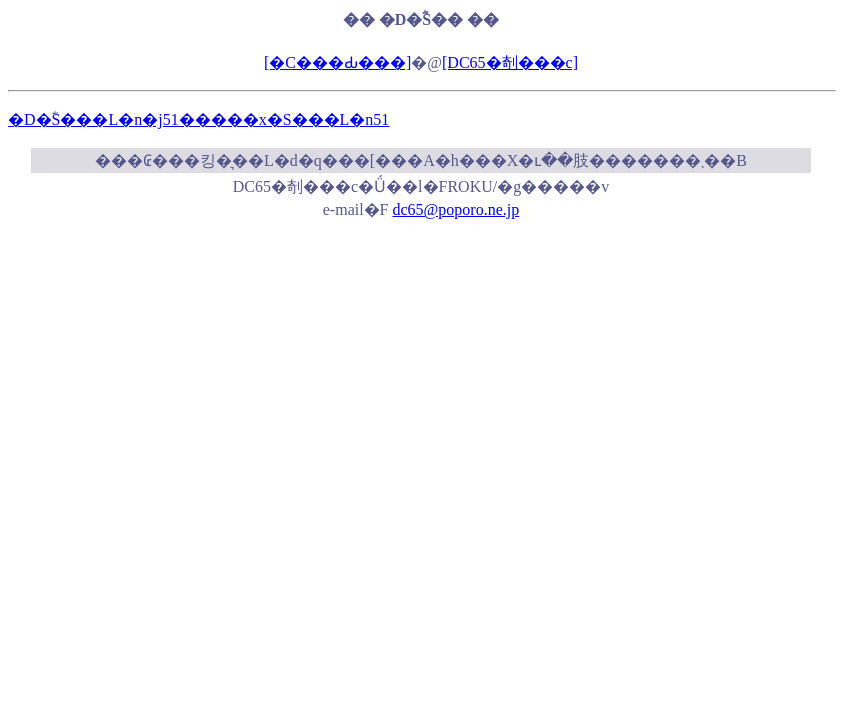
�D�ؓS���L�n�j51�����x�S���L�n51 (198, 119)
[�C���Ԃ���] (337, 62)
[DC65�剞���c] (510, 62)
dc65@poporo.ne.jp (456, 209)
